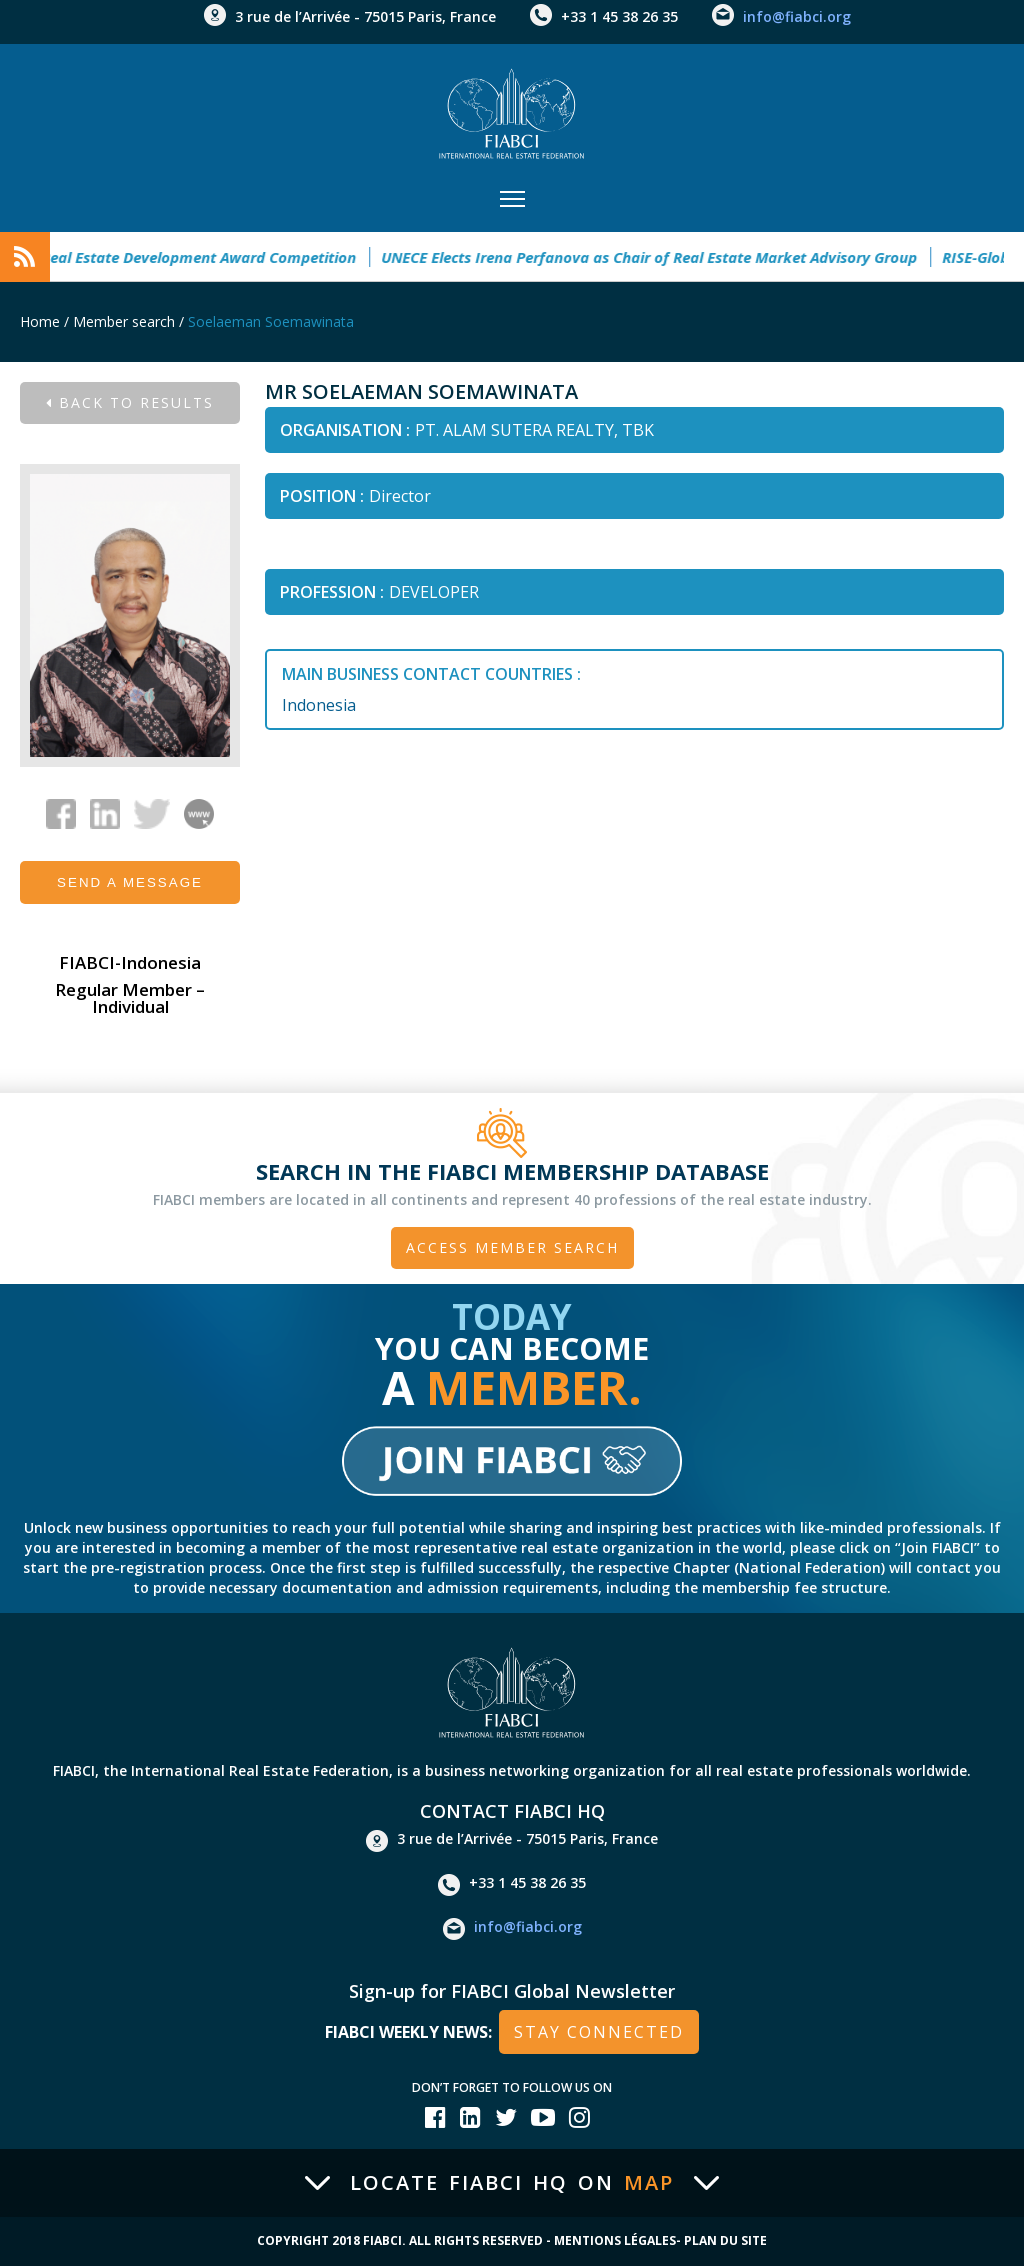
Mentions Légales (615, 2240)
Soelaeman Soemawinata (271, 321)
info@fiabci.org (797, 16)
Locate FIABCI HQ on (512, 2183)
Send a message (130, 882)
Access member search (512, 1247)
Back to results (130, 402)
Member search (124, 321)
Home (40, 321)
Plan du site (725, 2240)
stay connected (599, 2032)
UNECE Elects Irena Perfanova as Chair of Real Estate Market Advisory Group (657, 257)
